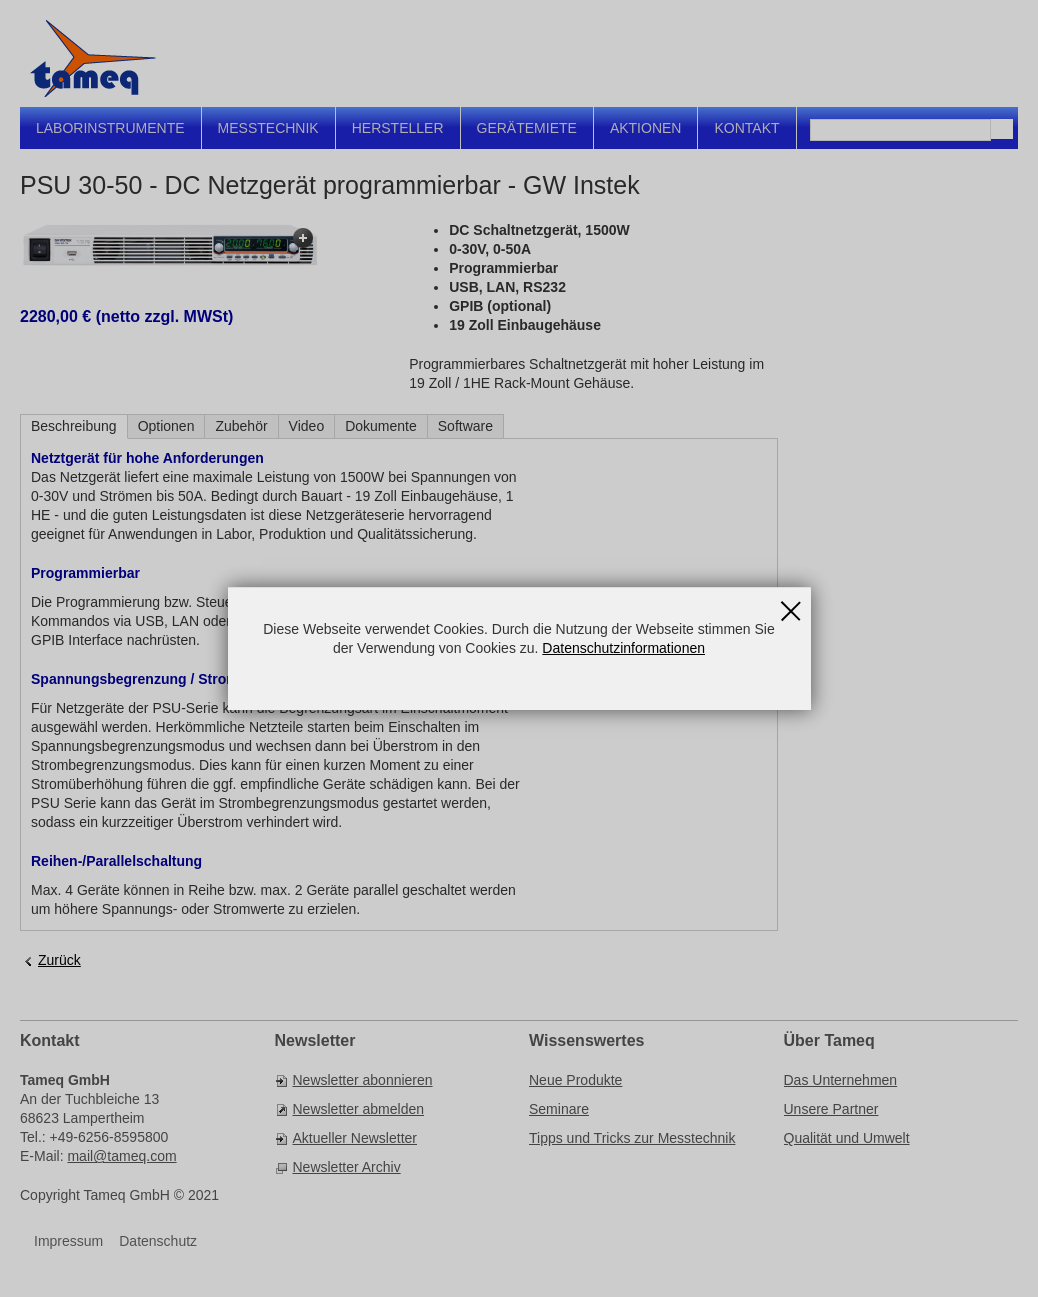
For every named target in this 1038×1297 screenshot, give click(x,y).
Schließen (791, 604)
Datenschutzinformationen (623, 648)
